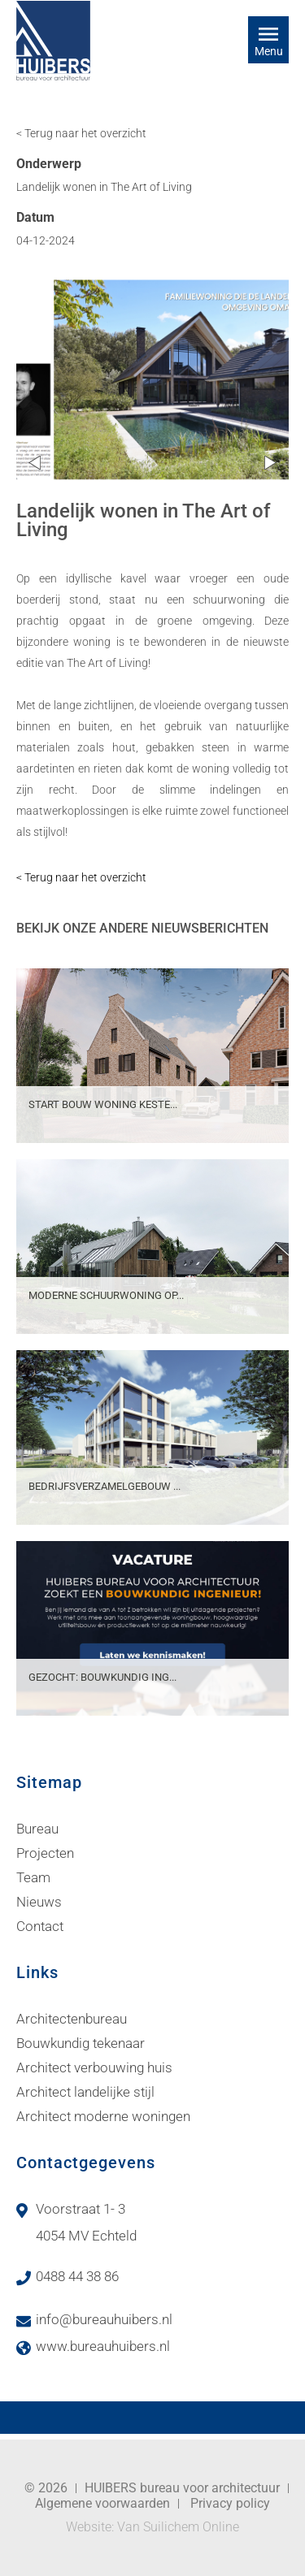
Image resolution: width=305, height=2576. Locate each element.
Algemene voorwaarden (102, 2503)
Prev (34, 463)
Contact (39, 1926)
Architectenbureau (71, 2019)
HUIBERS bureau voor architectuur (182, 2488)
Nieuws (39, 1902)
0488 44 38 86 (77, 2276)
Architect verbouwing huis (94, 2067)
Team (33, 1877)
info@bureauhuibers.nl (104, 2319)
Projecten (45, 1853)
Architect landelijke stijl (85, 2092)
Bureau (37, 1829)
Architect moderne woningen (103, 2116)
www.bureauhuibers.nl (103, 2346)
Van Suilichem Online (178, 2527)
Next (270, 463)
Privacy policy (230, 2503)
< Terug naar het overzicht (81, 133)
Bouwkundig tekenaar (80, 2043)
